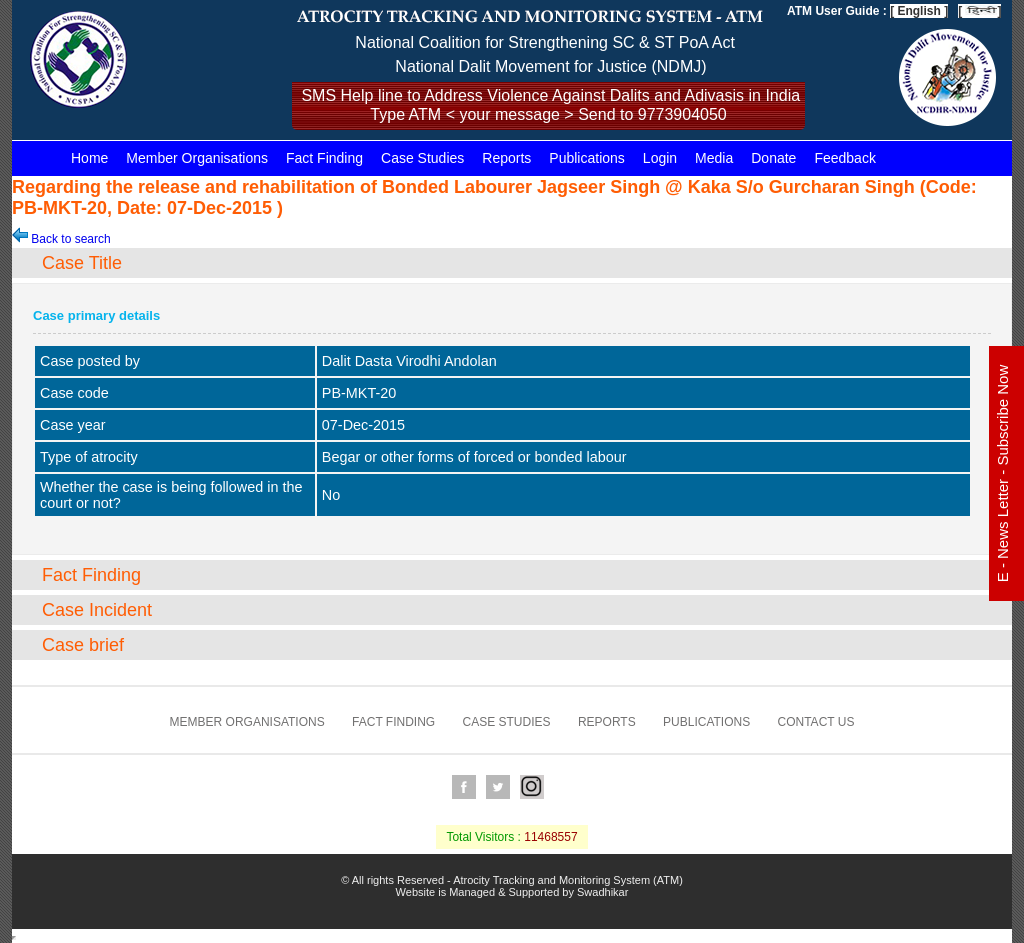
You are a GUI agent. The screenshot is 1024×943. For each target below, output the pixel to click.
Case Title (82, 263)
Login (660, 158)
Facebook (464, 787)
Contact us (816, 722)
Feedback (844, 158)
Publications (587, 158)
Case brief (83, 645)
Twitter (498, 787)
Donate (773, 158)
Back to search (61, 239)
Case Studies (422, 158)
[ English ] (919, 11)
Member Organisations (197, 158)
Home (89, 158)
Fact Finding (324, 158)
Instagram (532, 787)
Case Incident (97, 610)
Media (714, 158)
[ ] (979, 11)
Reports (506, 158)
